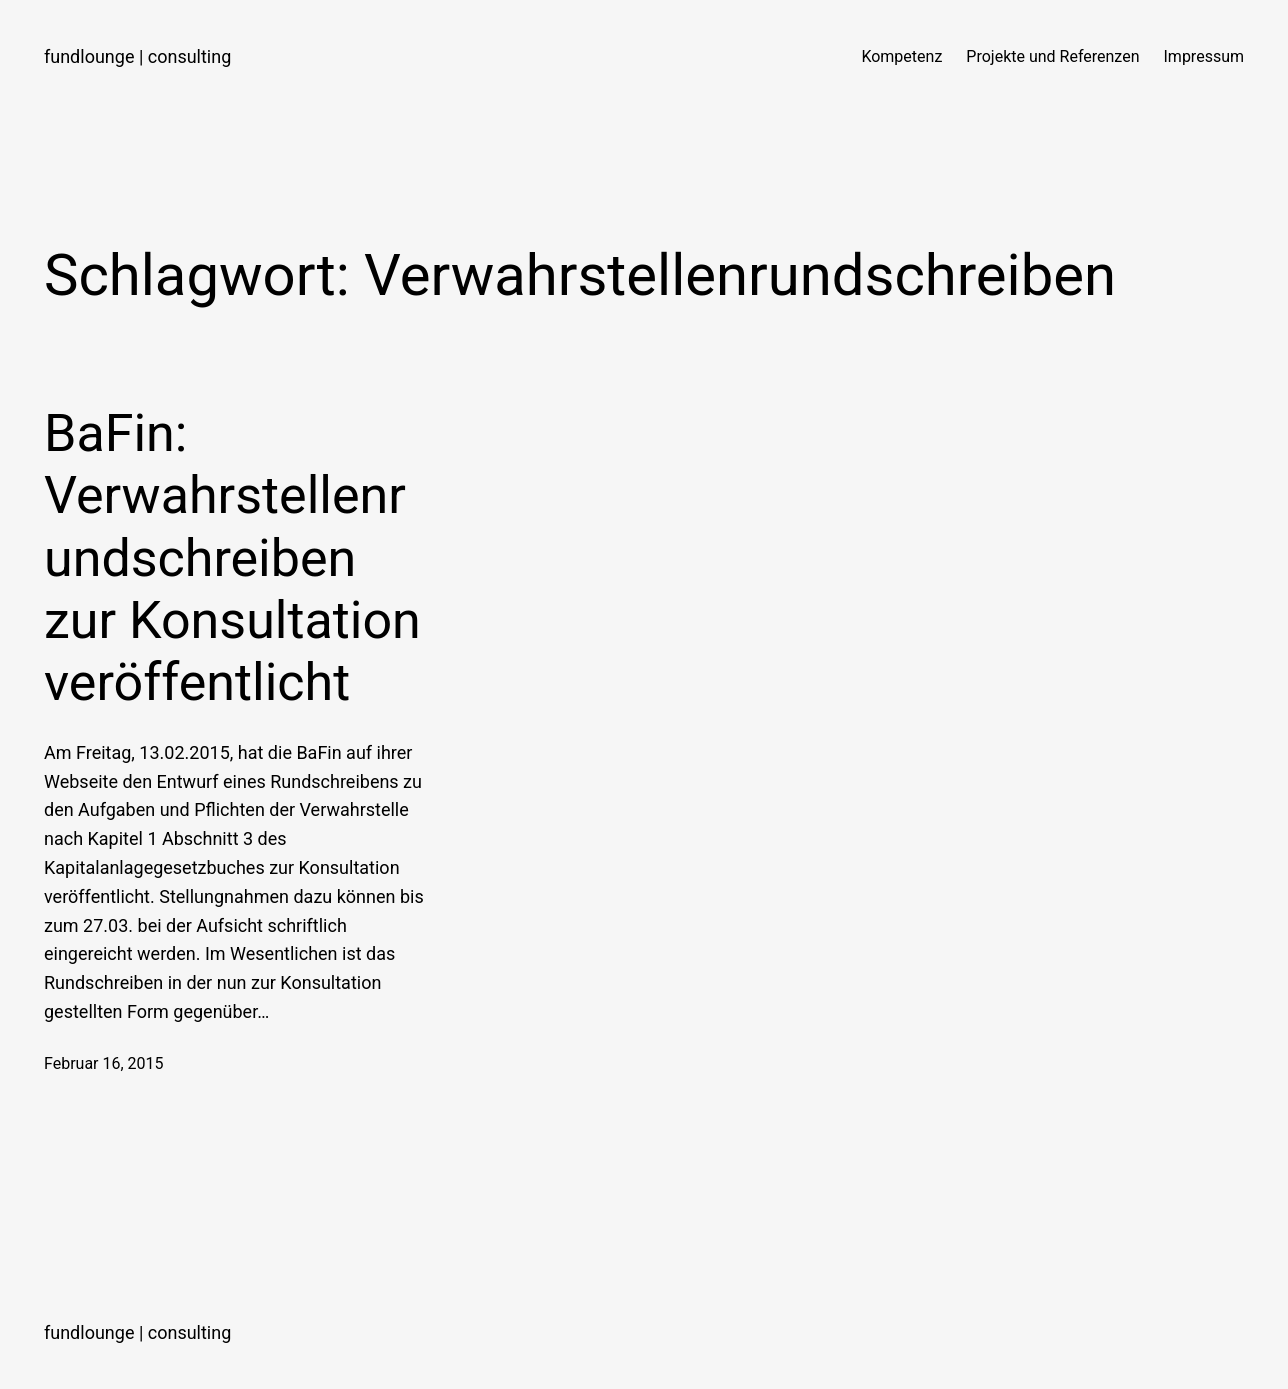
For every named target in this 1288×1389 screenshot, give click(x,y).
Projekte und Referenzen (1052, 56)
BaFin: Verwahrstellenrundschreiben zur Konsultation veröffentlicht (232, 558)
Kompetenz (901, 56)
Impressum (1204, 56)
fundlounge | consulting (137, 56)
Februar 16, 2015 (104, 1063)
